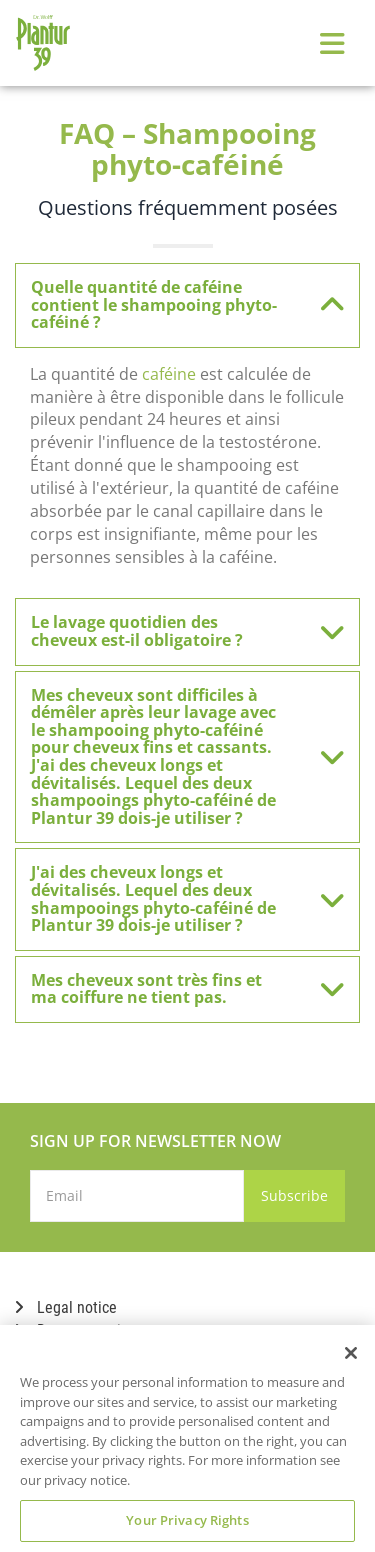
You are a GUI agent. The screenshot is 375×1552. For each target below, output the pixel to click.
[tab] (187, 305)
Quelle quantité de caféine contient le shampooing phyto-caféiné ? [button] (177, 304)
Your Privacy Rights (187, 1520)
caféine (169, 374)
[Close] (351, 1353)
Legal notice (66, 1307)
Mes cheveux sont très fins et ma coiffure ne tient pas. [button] (177, 989)
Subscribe (294, 1195)
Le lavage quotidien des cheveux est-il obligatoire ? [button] (177, 631)
